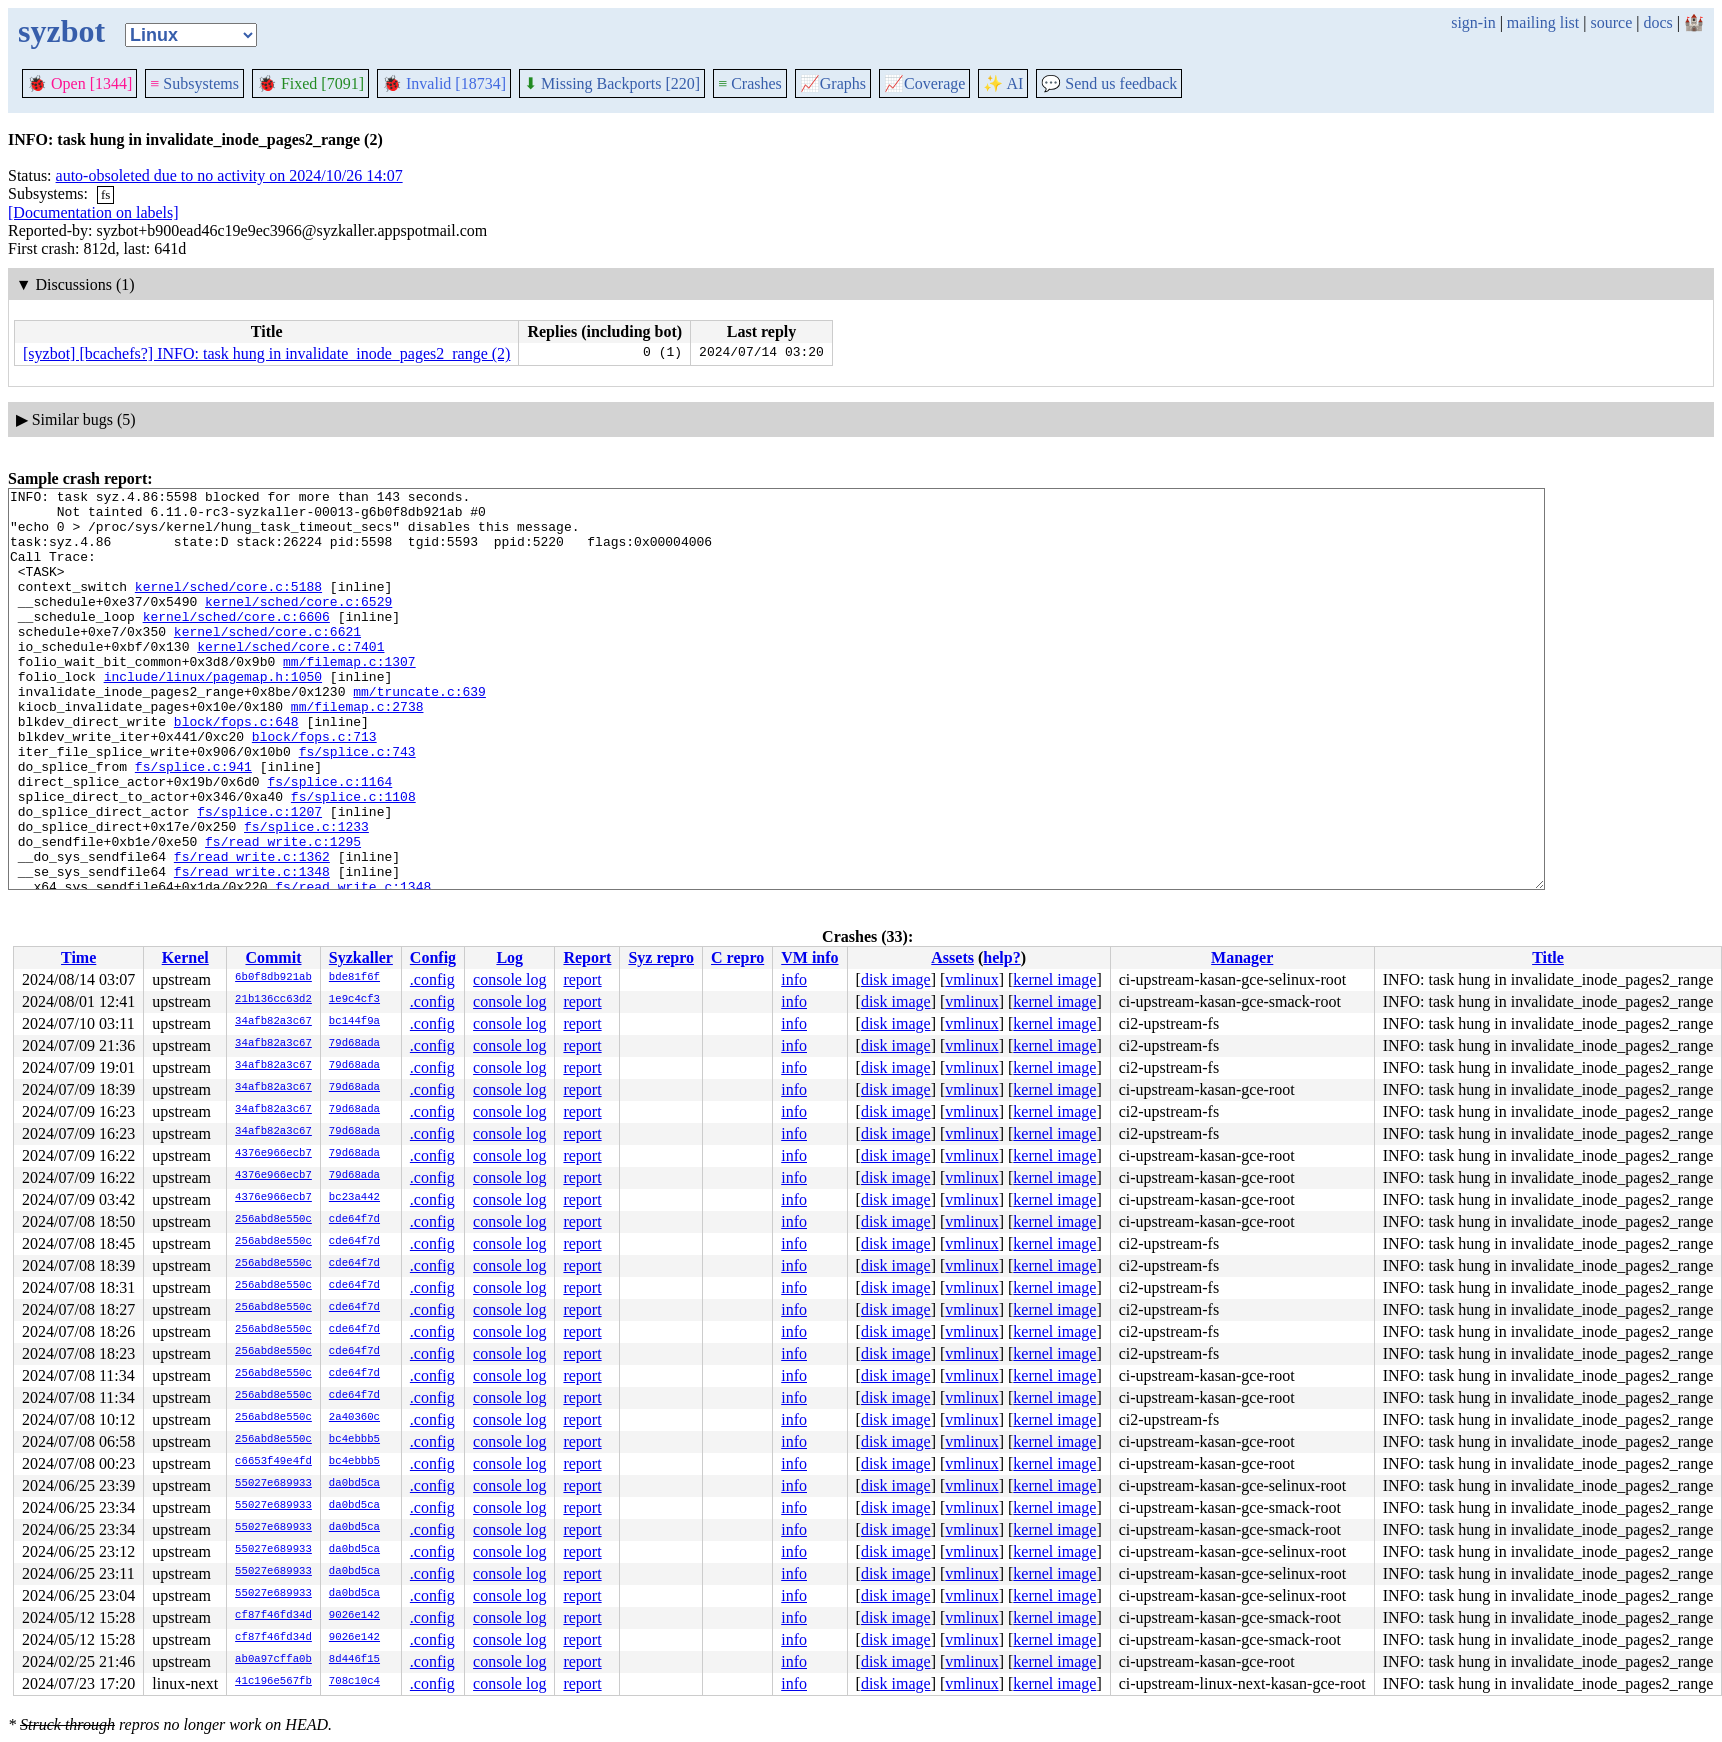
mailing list (1543, 22)
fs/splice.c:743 (357, 805)
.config (432, 979)
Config (433, 957)
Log (509, 957)
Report (587, 957)
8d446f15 (354, 1660)
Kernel (185, 957)
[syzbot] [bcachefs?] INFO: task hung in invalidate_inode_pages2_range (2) (266, 353)
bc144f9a (354, 1022)
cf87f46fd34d (273, 1616)
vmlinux (971, 979)
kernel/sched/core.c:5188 (228, 607)
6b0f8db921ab (273, 978)
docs (1657, 22)
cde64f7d (354, 1220)
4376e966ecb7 (273, 1154)
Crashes (750, 83)
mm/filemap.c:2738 (357, 751)
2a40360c (354, 1418)
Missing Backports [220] (612, 83)
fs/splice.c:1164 (329, 841)
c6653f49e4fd (273, 1462)
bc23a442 (354, 1198)
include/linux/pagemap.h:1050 (213, 715)
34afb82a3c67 (273, 1022)
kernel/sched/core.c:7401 (290, 679)
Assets (952, 957)
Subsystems (194, 83)
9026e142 (354, 1616)
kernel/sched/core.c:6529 (298, 625)
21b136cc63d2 (273, 1000)
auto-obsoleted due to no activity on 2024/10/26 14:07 (229, 175)
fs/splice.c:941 (193, 823)
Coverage (924, 83)
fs (105, 194)
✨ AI (1003, 83)
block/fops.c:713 (314, 787)
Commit (273, 957)
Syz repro (661, 957)
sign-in (1473, 22)
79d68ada (354, 1044)
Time (78, 957)
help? (1001, 957)
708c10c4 (354, 1682)
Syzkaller (361, 957)
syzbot (61, 31)
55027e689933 (273, 1484)
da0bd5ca (354, 1484)
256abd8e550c (273, 1220)
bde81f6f (354, 978)
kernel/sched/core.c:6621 (267, 661)
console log (509, 979)
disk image (896, 979)
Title (1548, 957)
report (582, 979)
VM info (809, 957)
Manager (1242, 957)
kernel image (1054, 979)
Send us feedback (1109, 83)
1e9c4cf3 (354, 1000)
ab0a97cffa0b (273, 1660)
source (1612, 22)
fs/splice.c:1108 (353, 859)
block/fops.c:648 (236, 769)
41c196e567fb (273, 1682)
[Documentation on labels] (93, 212)
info (794, 979)
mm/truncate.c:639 (419, 733)
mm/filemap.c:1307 (349, 697)
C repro (737, 957)
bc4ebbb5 (354, 1440)
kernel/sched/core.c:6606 (236, 643)
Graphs (833, 83)
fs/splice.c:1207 (259, 877)
